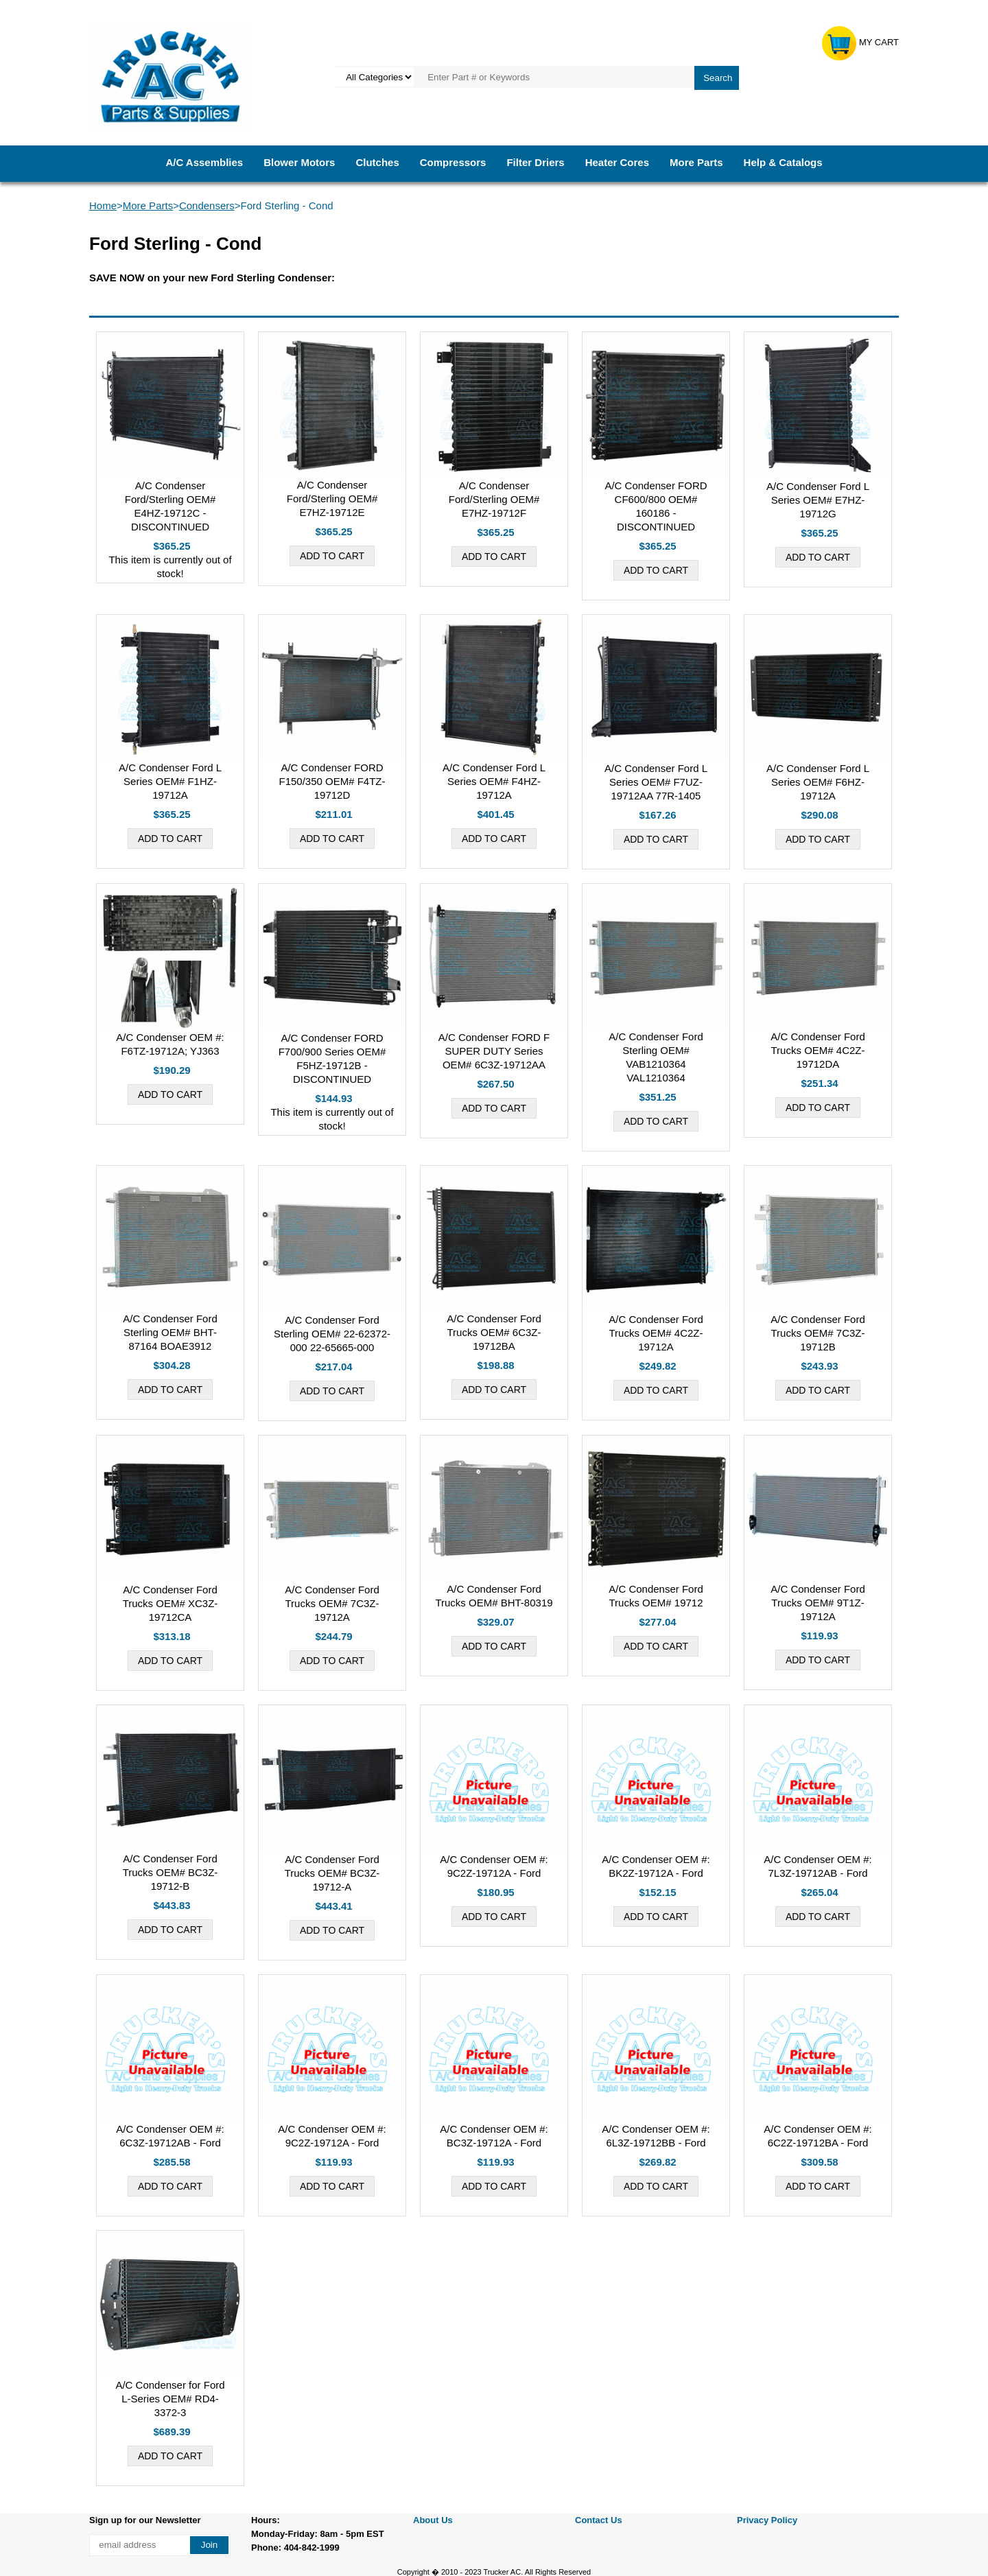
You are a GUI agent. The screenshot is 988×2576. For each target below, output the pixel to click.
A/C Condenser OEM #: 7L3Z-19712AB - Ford (818, 1866)
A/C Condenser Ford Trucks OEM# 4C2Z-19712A (656, 1333)
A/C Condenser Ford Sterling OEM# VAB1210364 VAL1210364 (656, 1057)
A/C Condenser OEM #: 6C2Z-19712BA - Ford (818, 2135)
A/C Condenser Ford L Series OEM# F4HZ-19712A (494, 781)
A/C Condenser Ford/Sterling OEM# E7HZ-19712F (494, 499)
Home (103, 205)
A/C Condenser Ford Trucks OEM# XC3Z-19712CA (170, 1603)
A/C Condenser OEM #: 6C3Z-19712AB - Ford (170, 2135)
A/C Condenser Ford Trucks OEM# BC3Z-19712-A (332, 1873)
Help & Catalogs (783, 162)
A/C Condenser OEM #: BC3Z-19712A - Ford (494, 2135)
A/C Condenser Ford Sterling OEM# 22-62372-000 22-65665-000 (332, 1333)
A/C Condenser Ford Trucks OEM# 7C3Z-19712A (332, 1603)
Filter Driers (535, 162)
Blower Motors (299, 162)
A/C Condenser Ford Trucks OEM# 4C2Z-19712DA (818, 1050)
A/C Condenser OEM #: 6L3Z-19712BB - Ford (656, 2135)
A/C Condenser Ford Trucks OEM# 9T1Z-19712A (818, 1602)
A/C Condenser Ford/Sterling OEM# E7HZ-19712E (332, 498)
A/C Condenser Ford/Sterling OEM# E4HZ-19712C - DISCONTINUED (170, 506)
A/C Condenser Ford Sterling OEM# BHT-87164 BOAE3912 (170, 1332)
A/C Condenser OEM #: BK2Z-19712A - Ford (656, 1866)
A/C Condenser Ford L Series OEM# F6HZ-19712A (817, 781)
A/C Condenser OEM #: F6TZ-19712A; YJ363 (170, 1044)
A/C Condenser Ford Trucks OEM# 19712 (656, 1595)
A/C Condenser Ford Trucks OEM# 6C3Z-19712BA (494, 1332)
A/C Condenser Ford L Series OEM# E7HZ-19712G (817, 499)
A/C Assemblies (204, 162)
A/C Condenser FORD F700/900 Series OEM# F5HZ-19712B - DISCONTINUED (332, 1058)
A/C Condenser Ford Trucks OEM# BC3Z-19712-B (170, 1872)
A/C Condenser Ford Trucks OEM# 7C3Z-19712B (818, 1333)
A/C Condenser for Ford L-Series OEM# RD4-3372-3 (169, 2398)
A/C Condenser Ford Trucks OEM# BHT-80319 (493, 1595)
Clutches (377, 162)
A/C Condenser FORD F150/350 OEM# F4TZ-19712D (332, 781)
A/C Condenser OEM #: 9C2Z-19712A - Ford (494, 1866)
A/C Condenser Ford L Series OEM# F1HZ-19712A (170, 781)
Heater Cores (617, 162)
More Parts (696, 162)
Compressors (453, 162)
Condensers (207, 205)
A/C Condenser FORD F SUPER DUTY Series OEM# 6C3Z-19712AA (494, 1050)
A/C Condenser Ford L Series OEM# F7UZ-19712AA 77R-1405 (655, 781)
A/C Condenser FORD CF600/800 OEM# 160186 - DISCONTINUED (655, 506)
